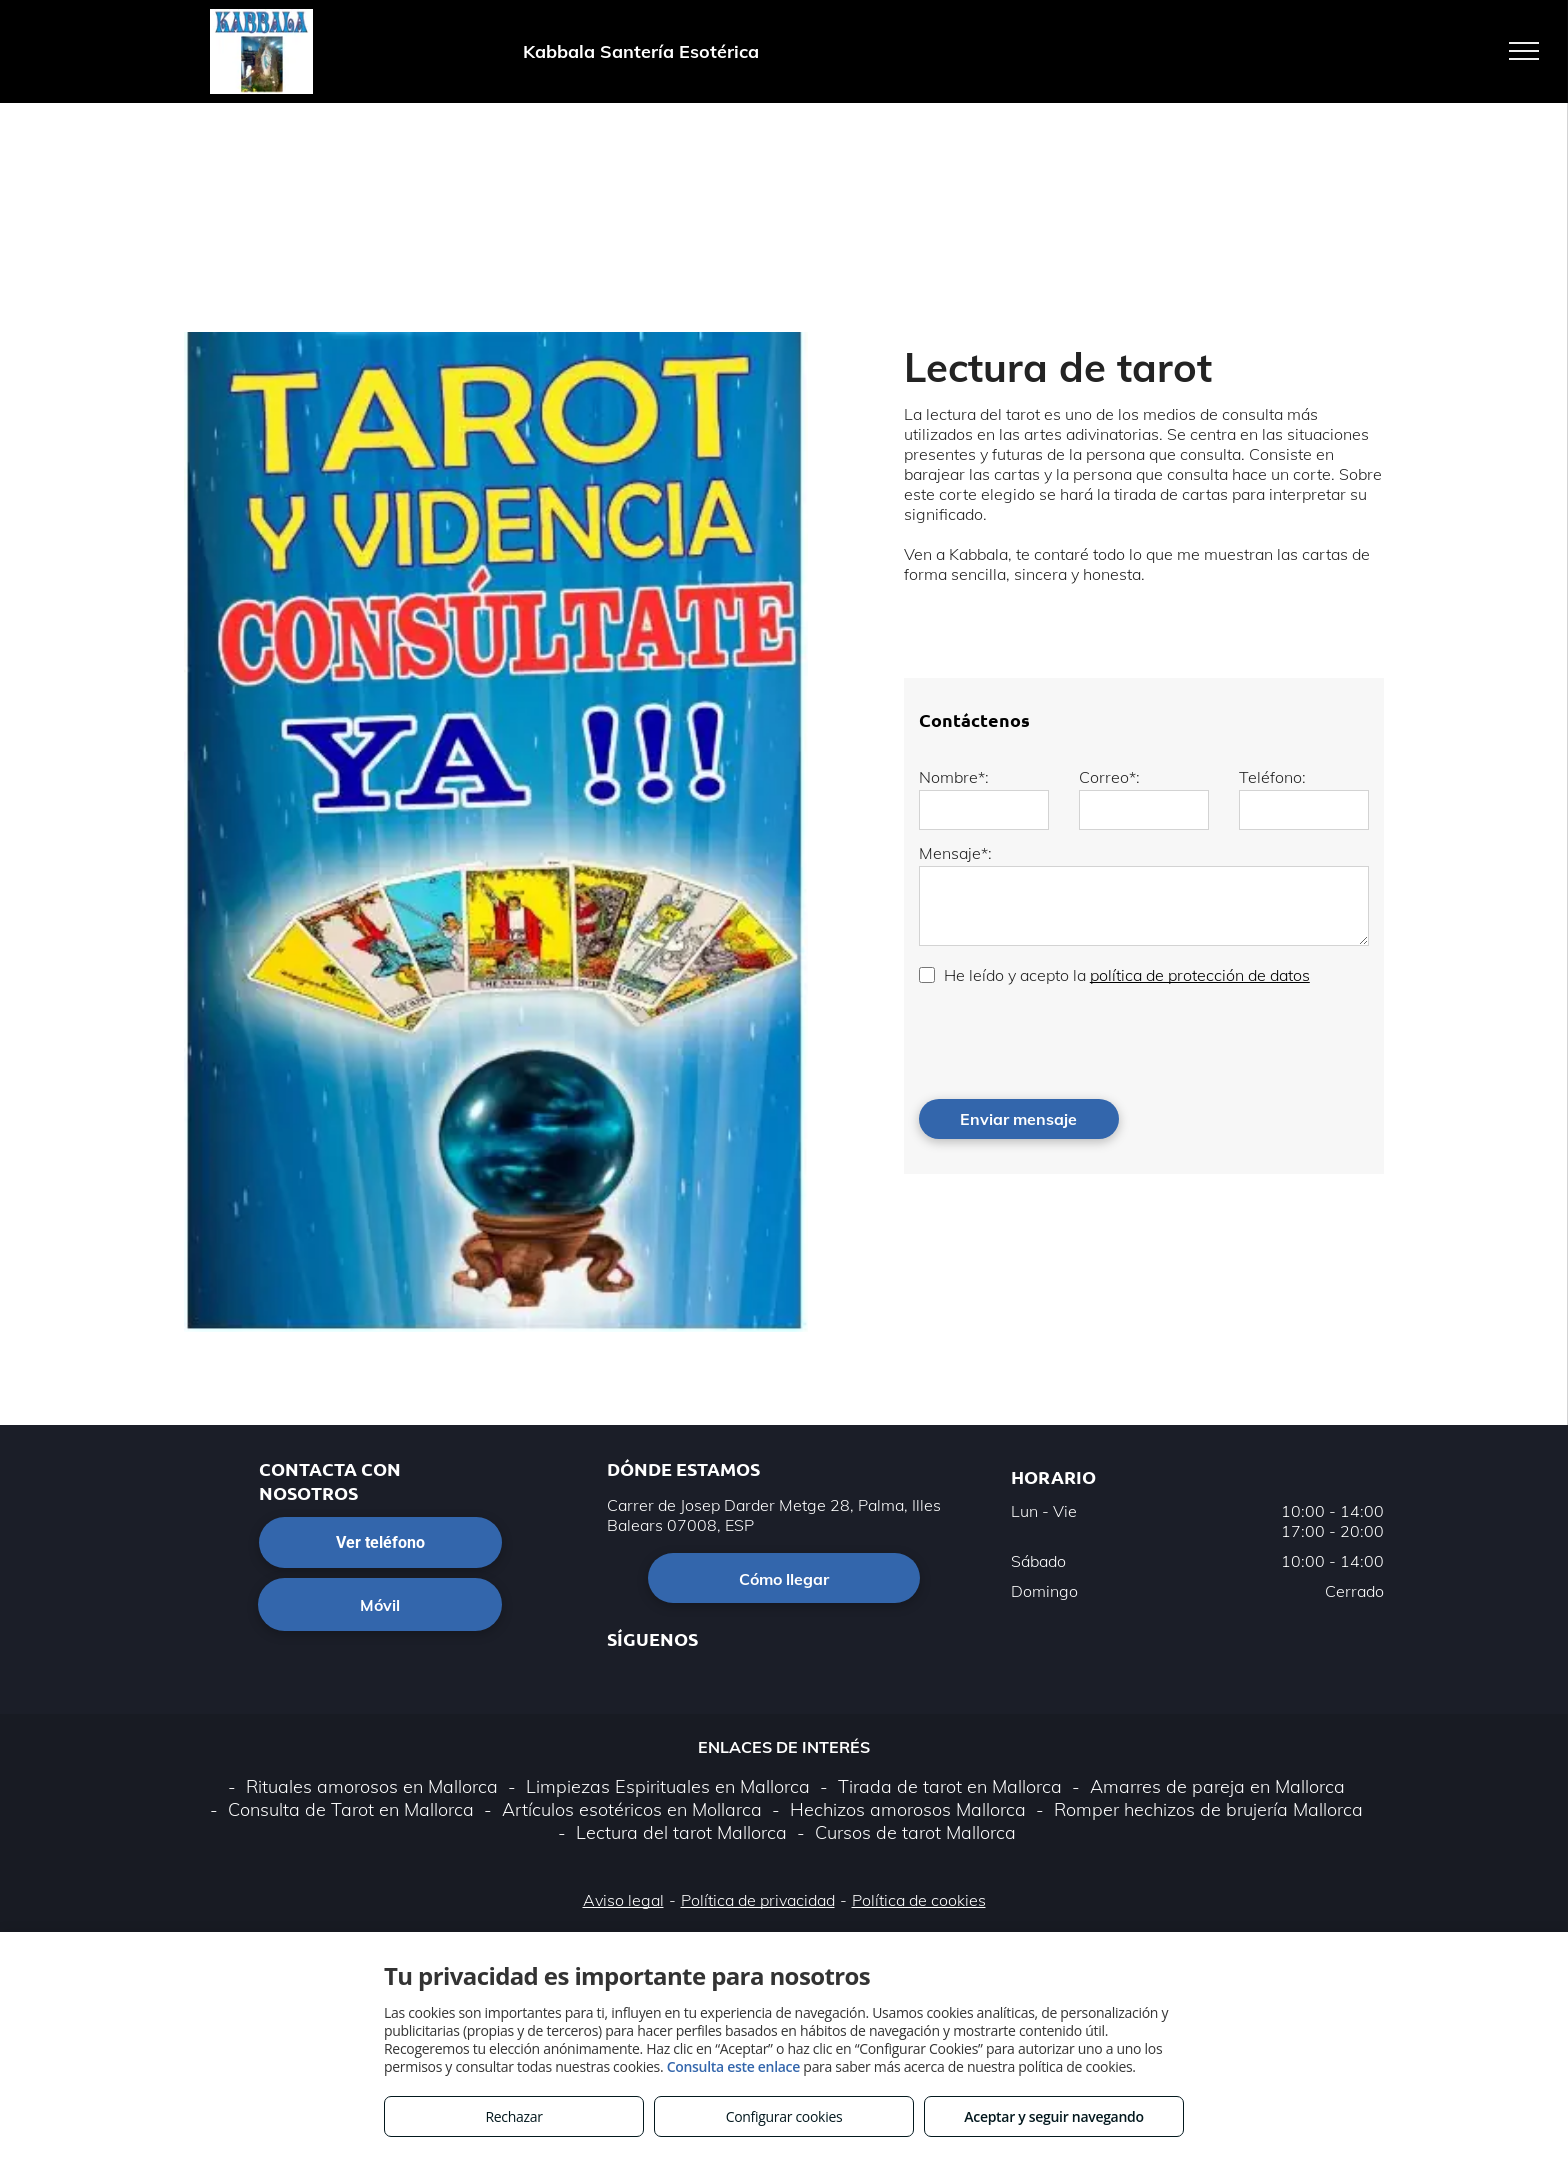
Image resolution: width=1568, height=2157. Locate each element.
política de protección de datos (1200, 975)
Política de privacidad (758, 1900)
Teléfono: (1272, 777)
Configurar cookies (784, 2116)
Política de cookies (919, 1900)
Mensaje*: (955, 853)
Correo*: (1109, 777)
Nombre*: (954, 777)
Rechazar (513, 2116)
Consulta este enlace (733, 2066)
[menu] (1524, 51)
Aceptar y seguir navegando (1053, 2116)
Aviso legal (623, 1900)
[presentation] (1071, 1040)
